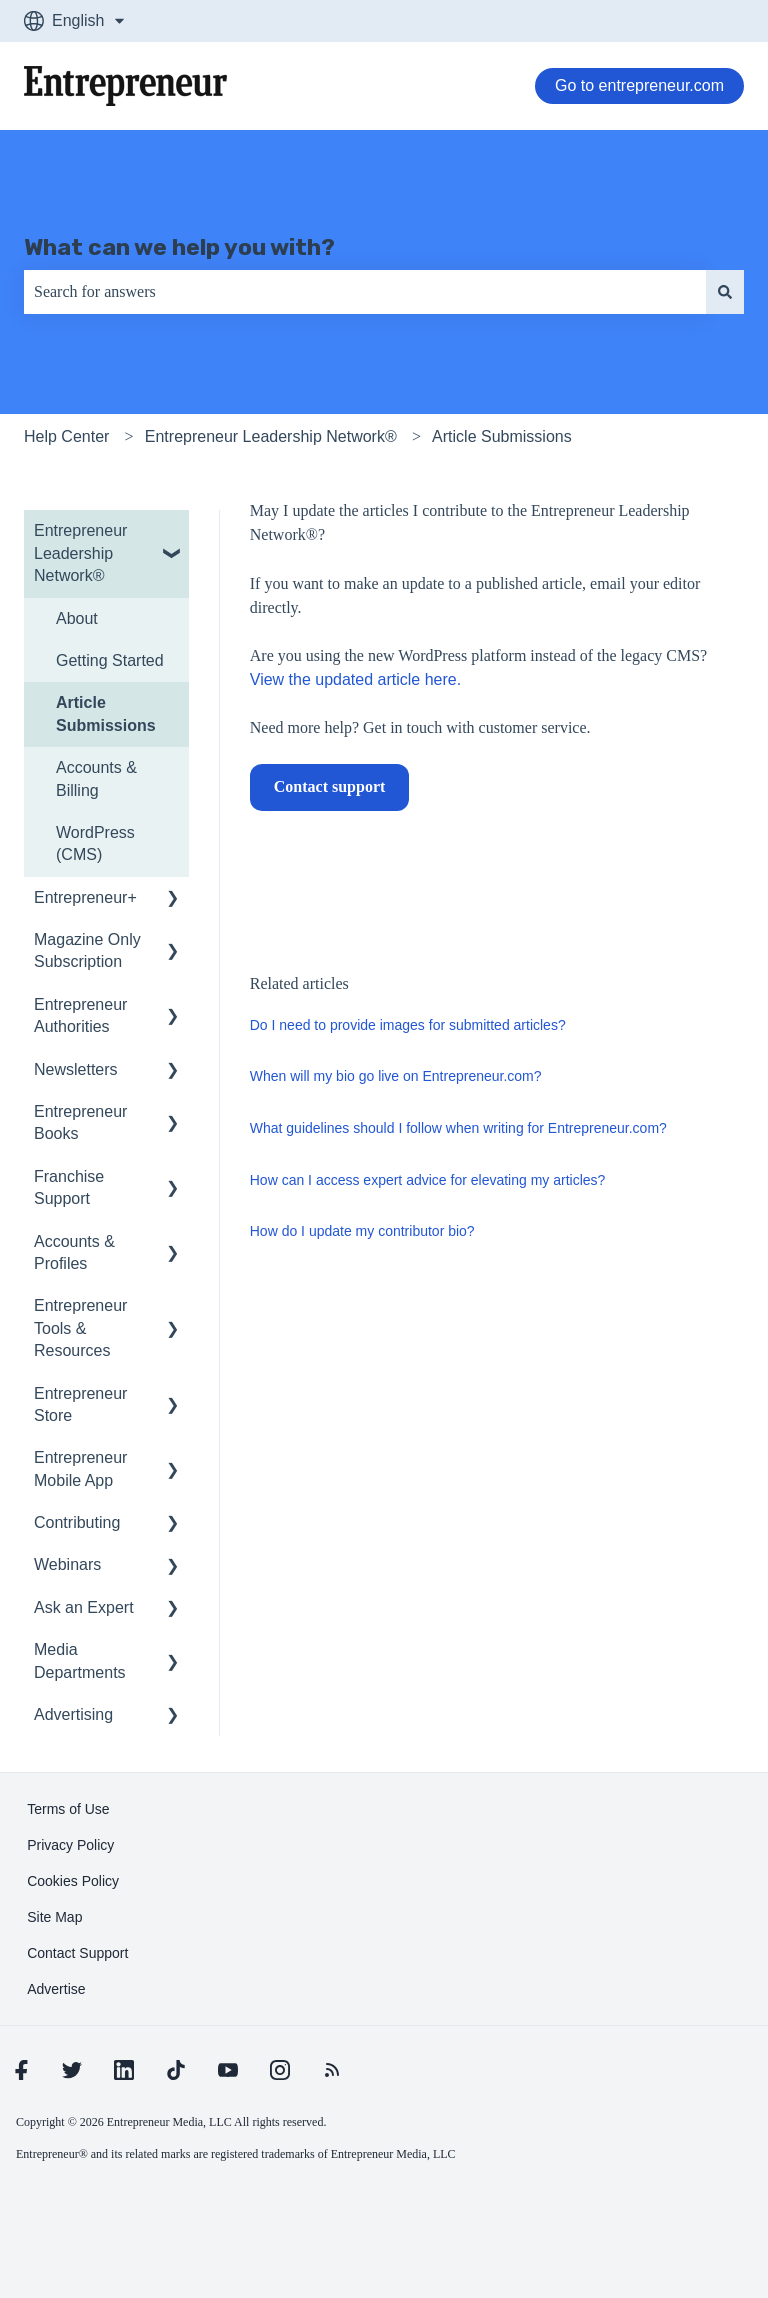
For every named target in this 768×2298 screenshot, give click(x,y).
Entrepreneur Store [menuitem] (80, 1404)
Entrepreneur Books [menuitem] (80, 1122)
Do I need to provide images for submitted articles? (408, 1025)
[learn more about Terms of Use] (68, 1809)
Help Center (66, 436)
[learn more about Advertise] (56, 1989)
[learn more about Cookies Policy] (73, 1881)
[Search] (725, 292)
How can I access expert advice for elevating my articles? (428, 1180)
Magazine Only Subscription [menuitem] (87, 950)
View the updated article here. (355, 679)
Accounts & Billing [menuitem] (96, 778)
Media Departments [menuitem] (80, 1660)
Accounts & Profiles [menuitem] (74, 1252)
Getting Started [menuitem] (110, 660)
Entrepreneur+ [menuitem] (85, 897)
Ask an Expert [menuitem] (84, 1607)
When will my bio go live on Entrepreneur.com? (396, 1076)
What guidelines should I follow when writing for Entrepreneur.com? (458, 1128)
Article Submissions (502, 436)
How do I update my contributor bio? (362, 1231)
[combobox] (365, 292)
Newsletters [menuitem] (76, 1069)
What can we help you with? (179, 247)
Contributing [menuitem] (77, 1522)
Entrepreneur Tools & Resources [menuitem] (80, 1328)
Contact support (330, 786)
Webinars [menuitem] (67, 1564)
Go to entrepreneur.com (639, 85)
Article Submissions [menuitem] (106, 713)
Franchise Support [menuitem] (69, 1187)
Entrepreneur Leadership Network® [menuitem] (80, 553)
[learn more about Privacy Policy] (70, 1845)
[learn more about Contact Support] (77, 1953)
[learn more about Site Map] (54, 1917)
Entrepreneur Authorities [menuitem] (80, 1015)
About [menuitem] (77, 618)
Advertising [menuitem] (73, 1714)
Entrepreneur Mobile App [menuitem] (80, 1468)
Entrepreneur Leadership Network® (271, 436)
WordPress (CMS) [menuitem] (95, 843)
